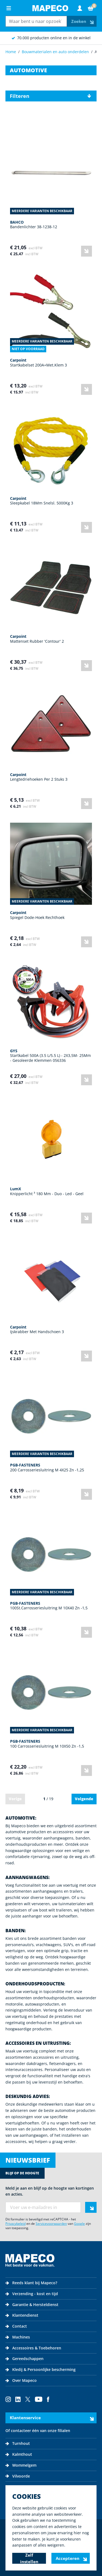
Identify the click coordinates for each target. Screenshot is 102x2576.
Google (79, 2223)
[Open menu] (8, 8)
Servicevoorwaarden (51, 2223)
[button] (51, 96)
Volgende (84, 1798)
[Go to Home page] (50, 8)
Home (10, 51)
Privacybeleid (15, 2223)
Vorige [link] (15, 1798)
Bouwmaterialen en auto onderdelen (55, 51)
